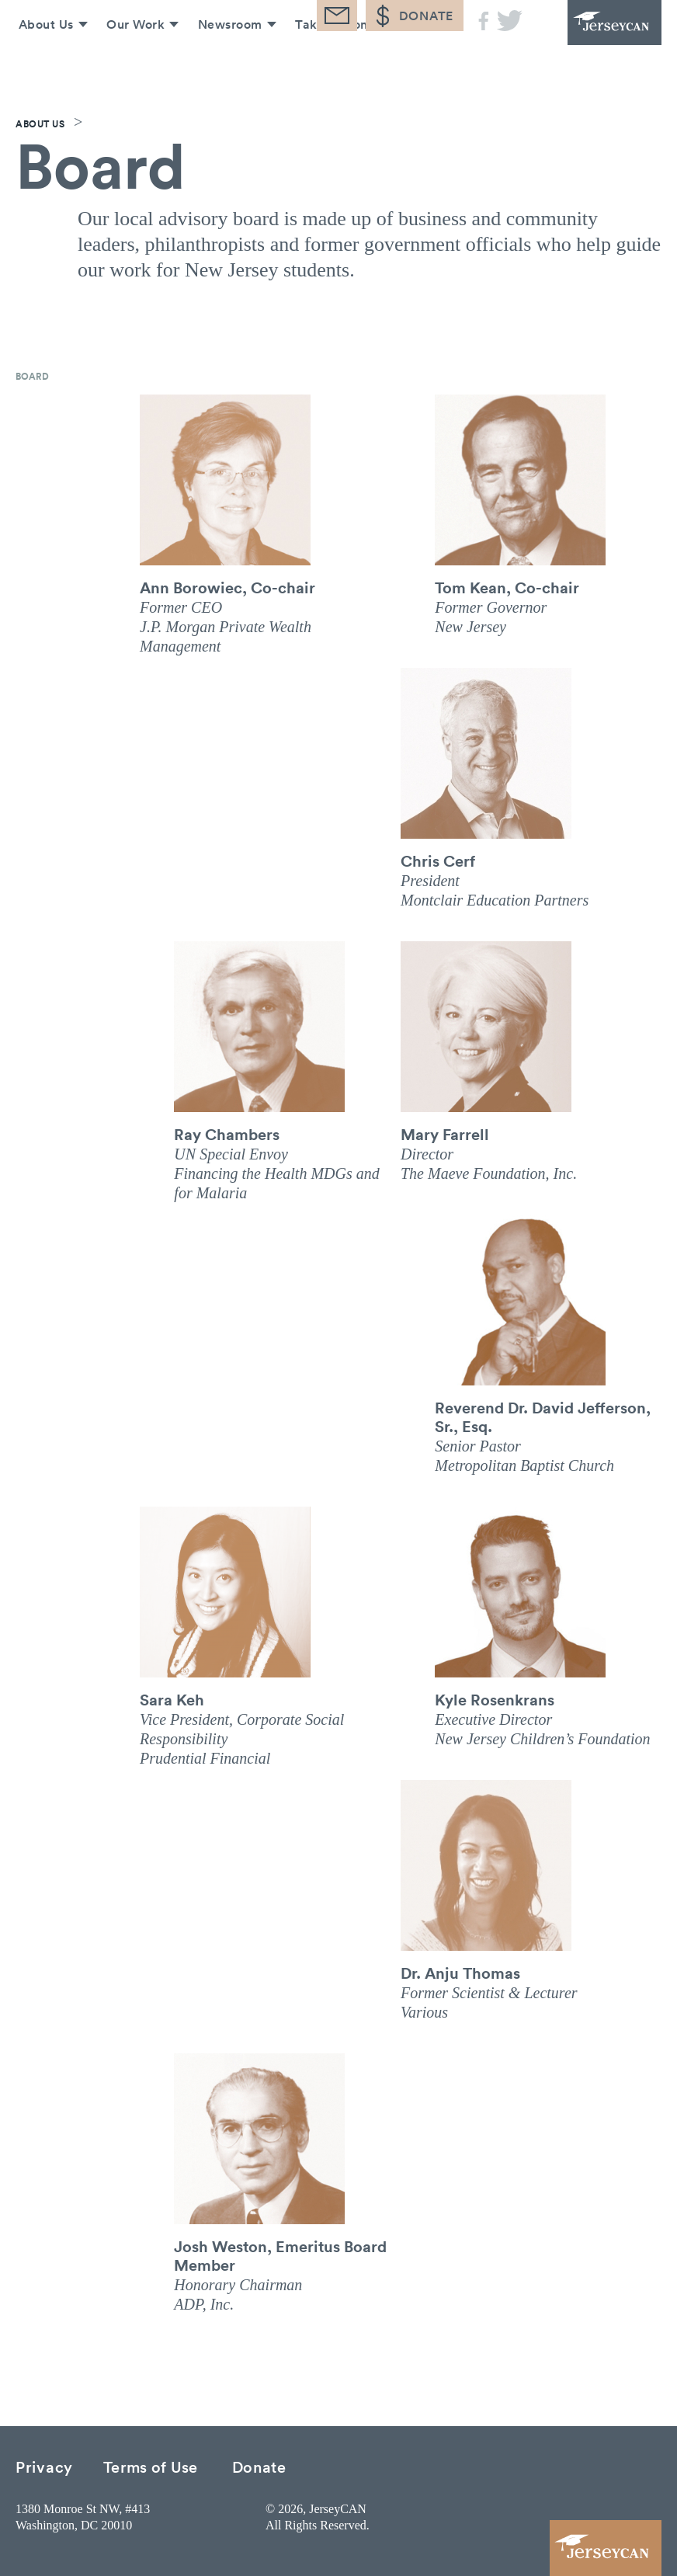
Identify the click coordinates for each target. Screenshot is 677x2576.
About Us (40, 60)
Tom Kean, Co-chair (507, 587)
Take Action (329, 60)
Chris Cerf (438, 860)
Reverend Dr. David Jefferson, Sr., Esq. (543, 1416)
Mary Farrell (445, 1134)
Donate (259, 2466)
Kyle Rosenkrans (494, 1699)
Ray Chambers (226, 1134)
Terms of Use (150, 2466)
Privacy (44, 2466)
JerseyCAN (599, 31)
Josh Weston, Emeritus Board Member (280, 2255)
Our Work (131, 60)
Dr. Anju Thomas (460, 1972)
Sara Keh (172, 1699)
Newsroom (226, 60)
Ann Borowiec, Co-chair (227, 587)
